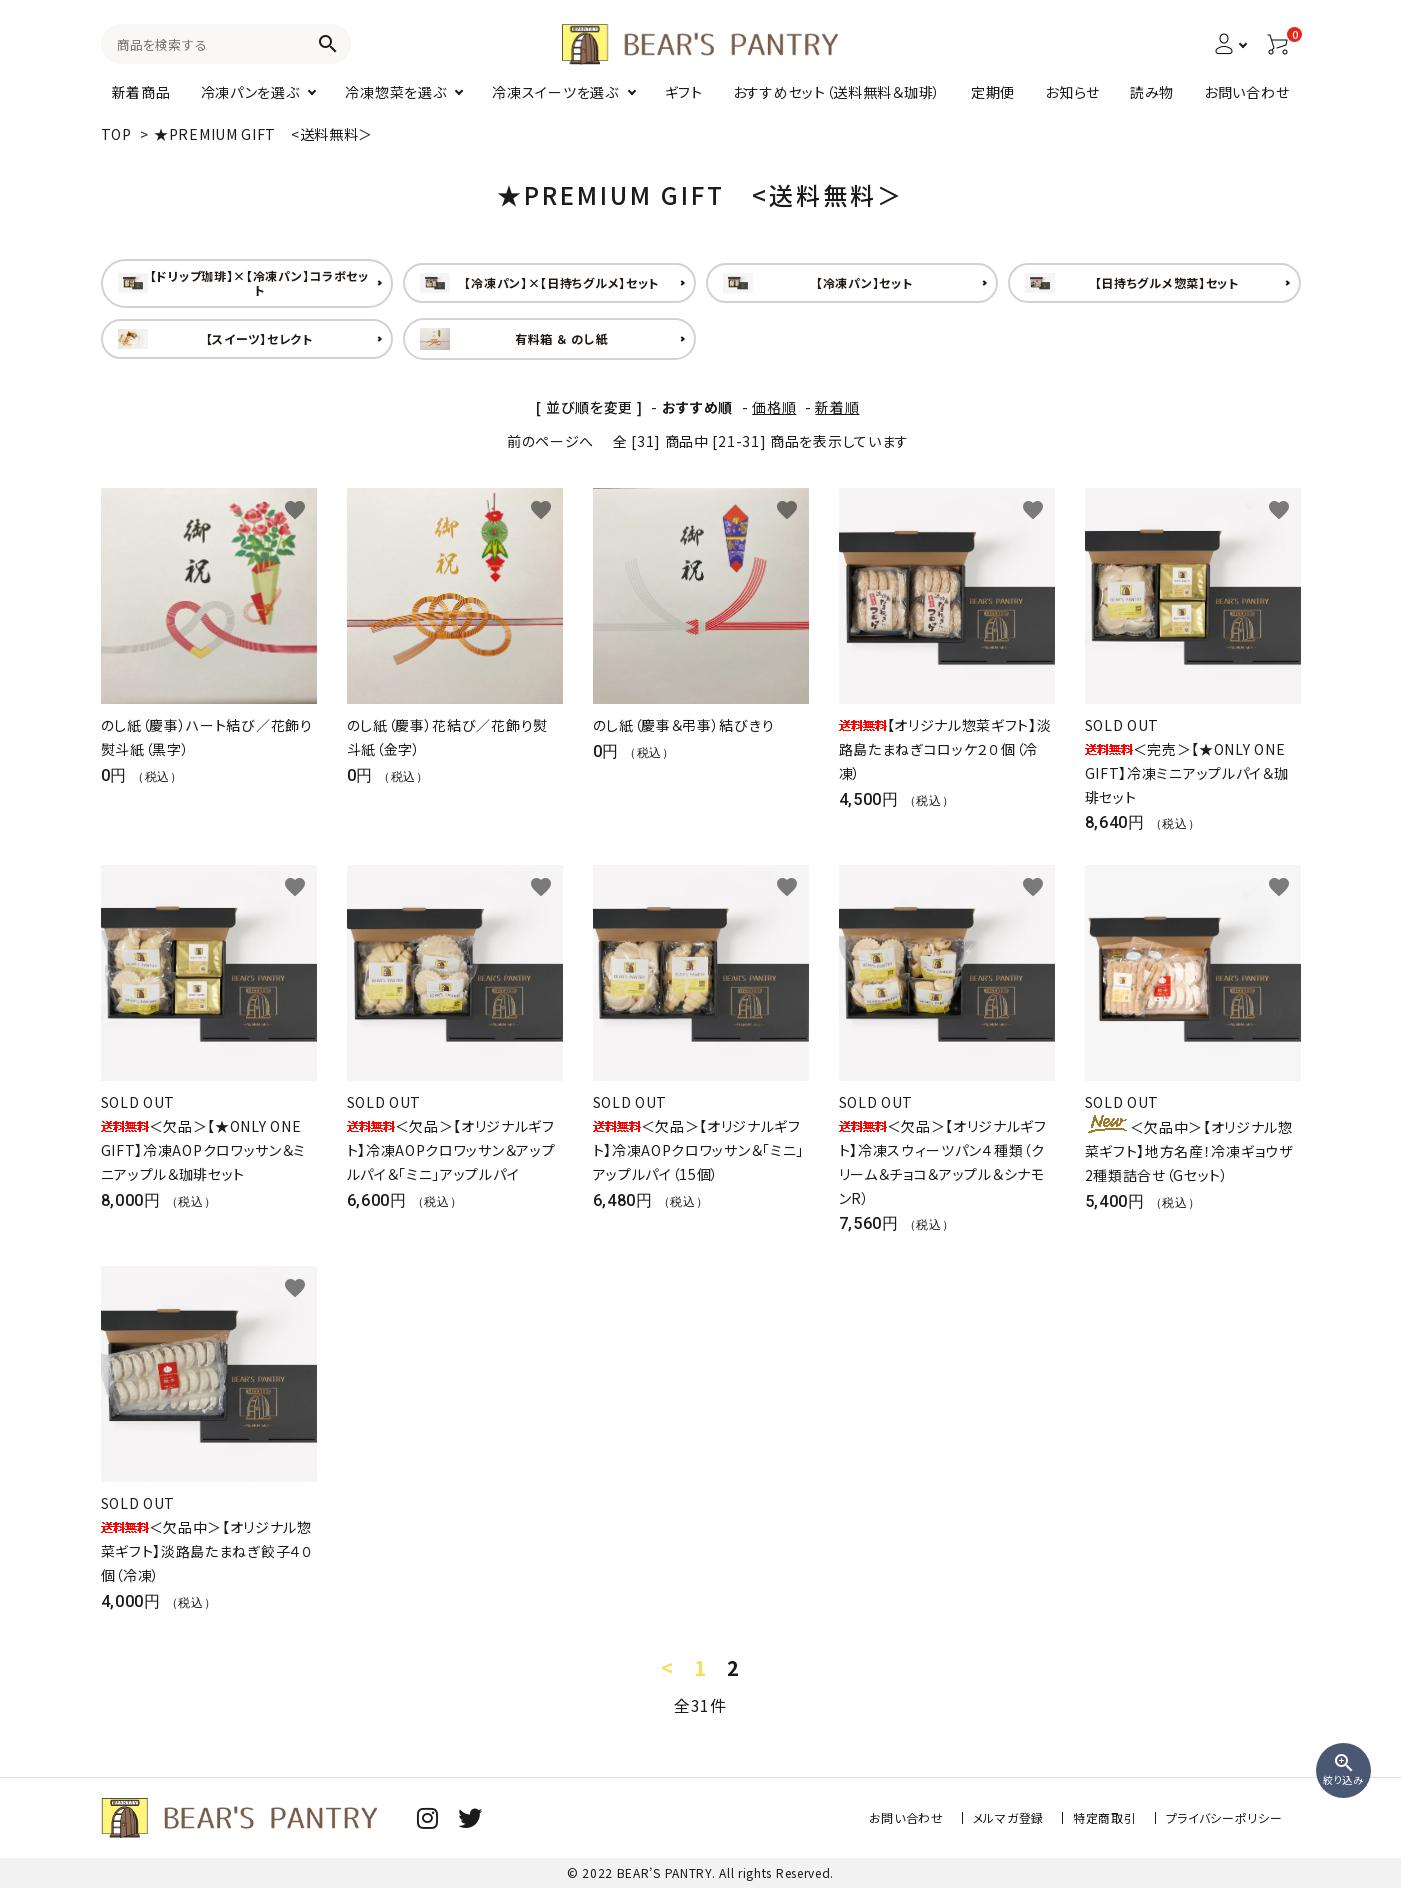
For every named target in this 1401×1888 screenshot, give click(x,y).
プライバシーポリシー (1224, 1817)
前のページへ (550, 441)
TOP (116, 134)
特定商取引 (1105, 1817)
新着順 (837, 407)
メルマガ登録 (1008, 1817)
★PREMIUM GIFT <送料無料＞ (263, 134)
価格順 (774, 407)
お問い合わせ (906, 1817)
